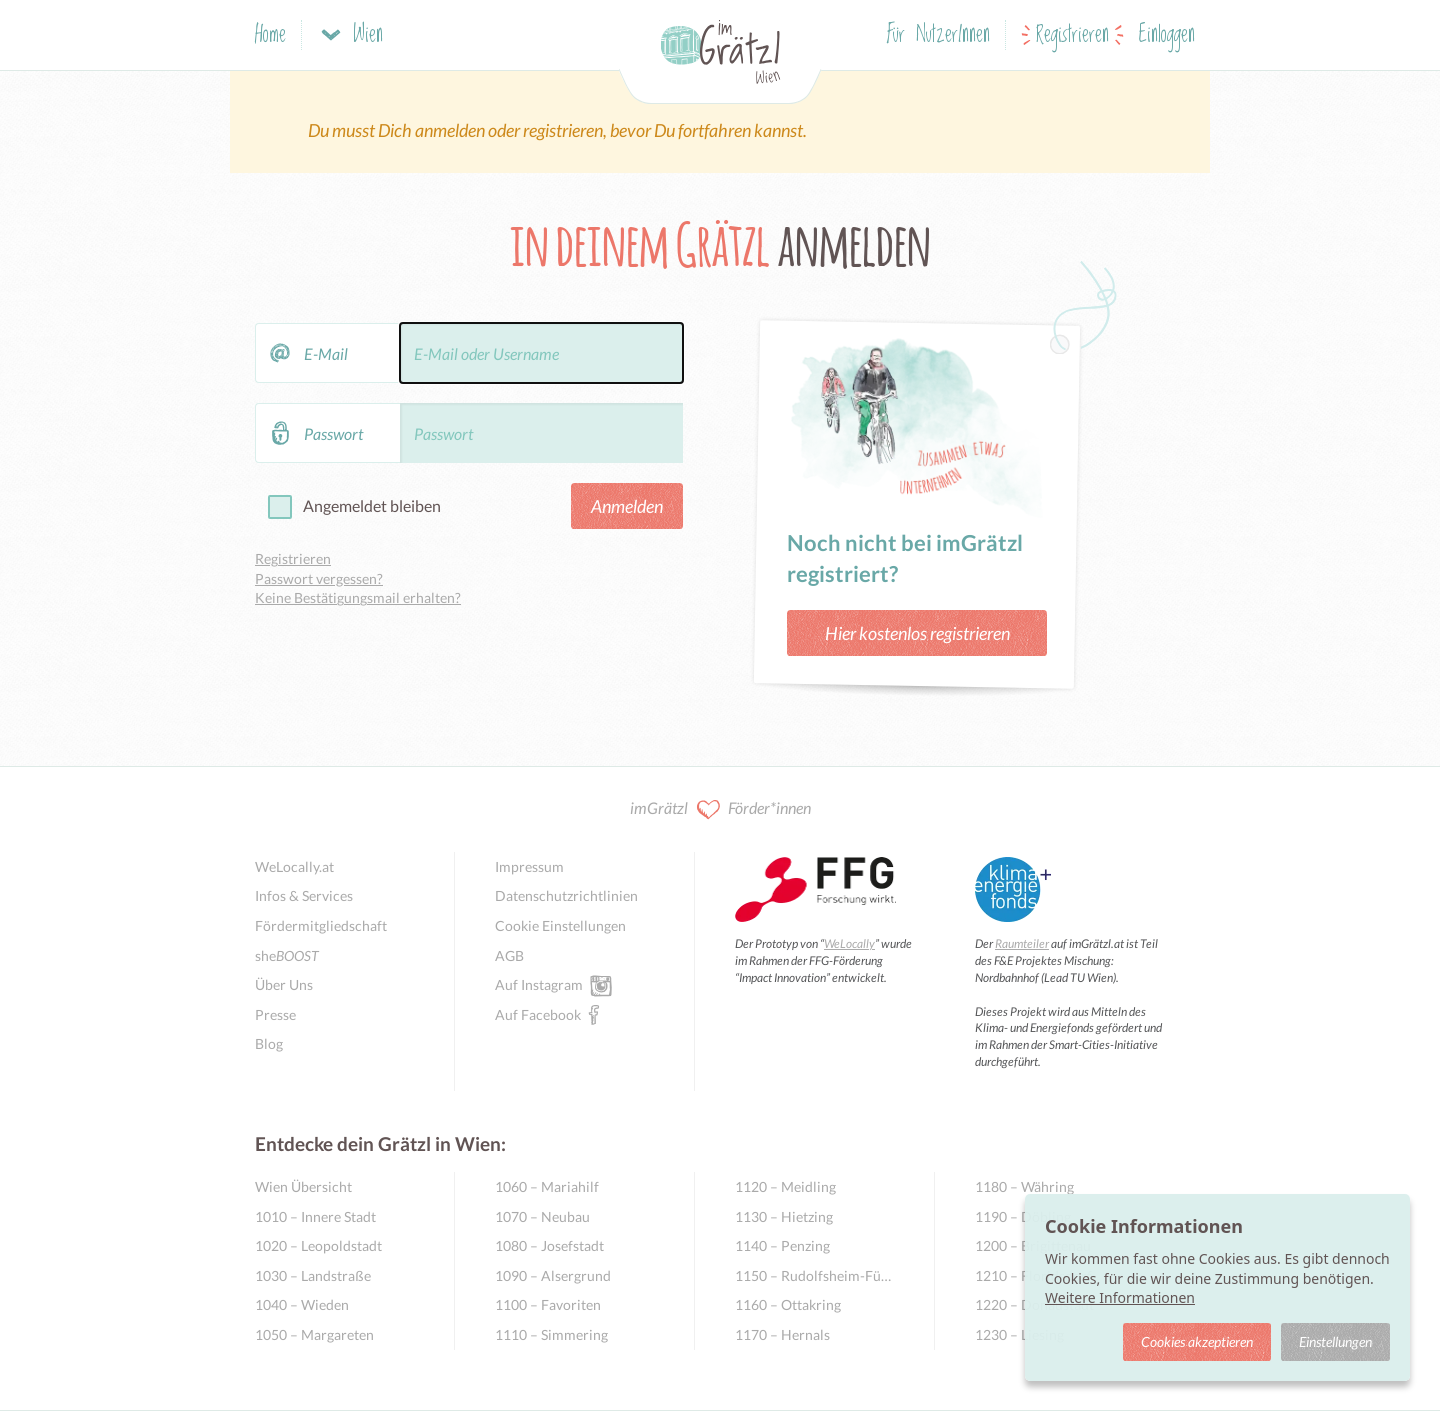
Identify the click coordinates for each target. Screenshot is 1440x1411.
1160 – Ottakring (788, 1304)
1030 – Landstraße (313, 1275)
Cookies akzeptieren (1197, 1341)
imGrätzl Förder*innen (720, 809)
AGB (509, 955)
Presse (275, 1014)
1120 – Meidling (785, 1186)
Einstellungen (1335, 1341)
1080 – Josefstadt (549, 1245)
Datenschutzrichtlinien (566, 895)
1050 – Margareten (314, 1334)
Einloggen (1167, 35)
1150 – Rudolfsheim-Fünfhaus (814, 1275)
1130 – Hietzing (784, 1216)
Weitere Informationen (1120, 1297)
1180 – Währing (1024, 1186)
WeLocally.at (294, 866)
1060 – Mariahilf (547, 1186)
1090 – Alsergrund (553, 1275)
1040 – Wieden (302, 1304)
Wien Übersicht (303, 1186)
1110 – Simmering (551, 1334)
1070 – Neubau (542, 1216)
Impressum (529, 866)
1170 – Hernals (782, 1334)
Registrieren (1072, 35)
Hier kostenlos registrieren (917, 633)
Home (270, 35)
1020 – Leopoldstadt (318, 1245)
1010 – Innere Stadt (315, 1216)
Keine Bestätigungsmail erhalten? (358, 597)
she (287, 955)
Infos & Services (304, 895)
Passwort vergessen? (319, 578)
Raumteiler (1022, 943)
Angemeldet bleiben (372, 505)
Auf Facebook (538, 1014)
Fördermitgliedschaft (321, 925)
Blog (269, 1043)
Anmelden (627, 506)
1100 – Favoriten (548, 1304)
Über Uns (284, 984)
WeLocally (849, 943)
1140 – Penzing (782, 1245)
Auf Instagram (539, 984)
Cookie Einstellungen (560, 925)
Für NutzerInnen (938, 35)
